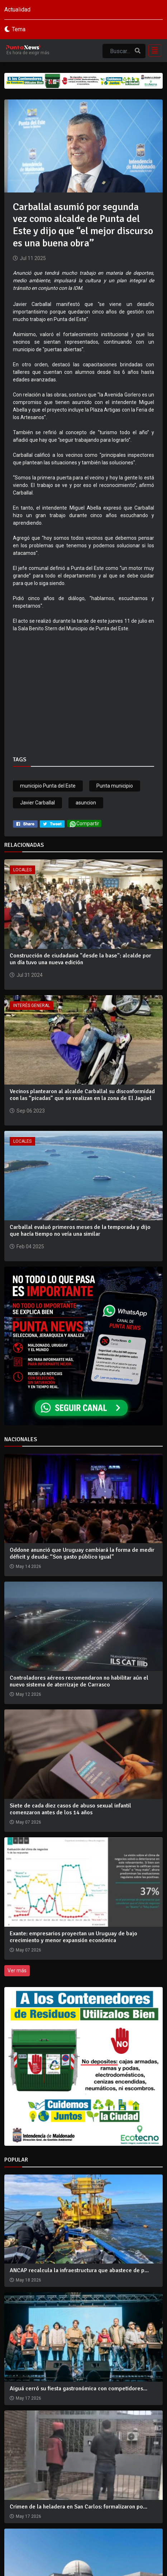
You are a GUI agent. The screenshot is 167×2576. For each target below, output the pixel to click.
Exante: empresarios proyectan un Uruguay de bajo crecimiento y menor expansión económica (73, 1937)
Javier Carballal (37, 803)
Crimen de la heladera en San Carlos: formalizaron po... (78, 2506)
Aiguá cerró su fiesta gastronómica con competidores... (78, 2388)
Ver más (17, 1970)
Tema (18, 29)
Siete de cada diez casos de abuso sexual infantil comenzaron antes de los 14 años (70, 1809)
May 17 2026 (28, 2398)
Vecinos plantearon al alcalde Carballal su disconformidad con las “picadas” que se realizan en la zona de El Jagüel (82, 1095)
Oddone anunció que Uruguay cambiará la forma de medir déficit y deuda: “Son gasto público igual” (82, 1553)
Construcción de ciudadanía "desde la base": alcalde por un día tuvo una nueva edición (80, 959)
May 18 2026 (28, 2280)
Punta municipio (114, 786)
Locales (22, 869)
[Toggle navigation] (153, 51)
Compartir (84, 824)
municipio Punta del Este (48, 786)
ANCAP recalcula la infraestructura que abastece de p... (79, 2270)
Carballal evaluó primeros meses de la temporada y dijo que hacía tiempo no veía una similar (80, 1231)
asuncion (86, 803)
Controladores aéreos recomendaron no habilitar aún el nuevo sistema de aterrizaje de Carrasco (79, 1681)
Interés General (31, 1005)
